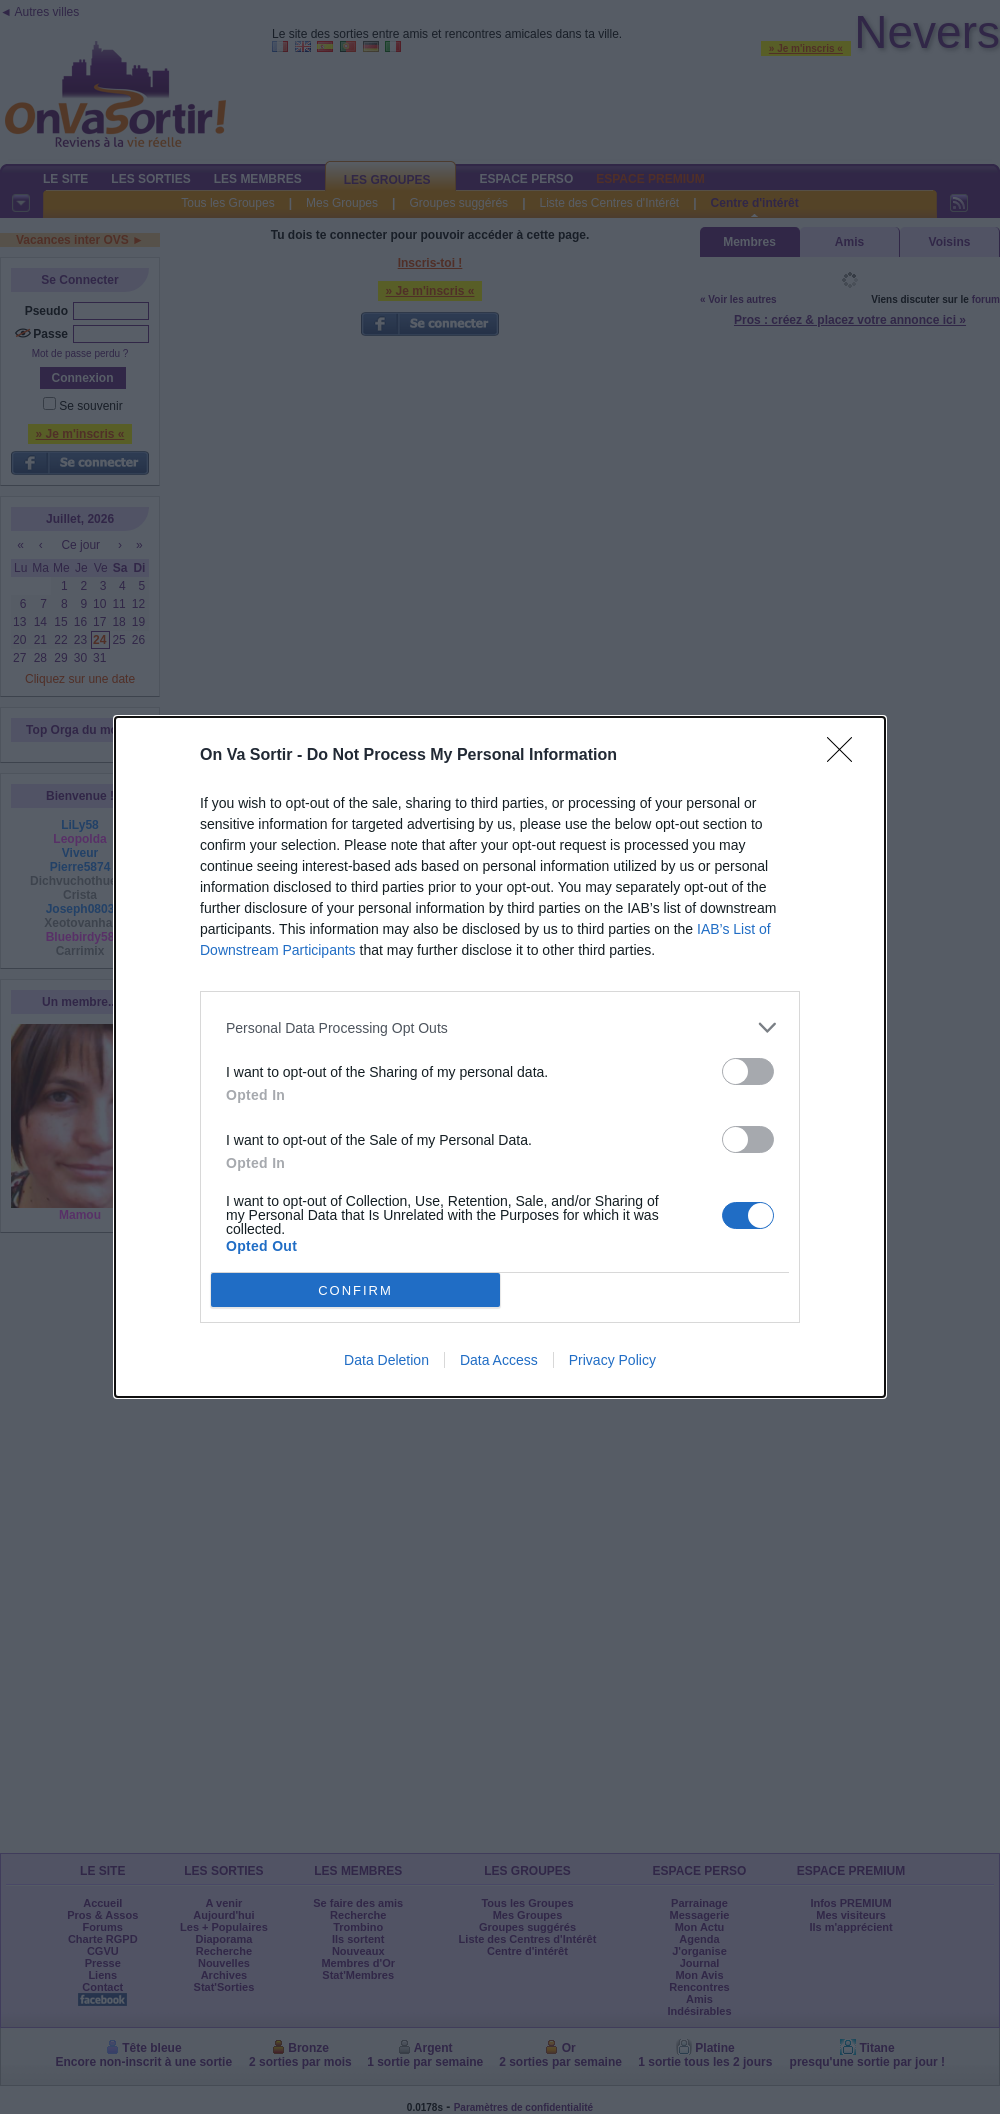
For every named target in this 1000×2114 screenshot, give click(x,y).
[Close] (846, 756)
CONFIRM (355, 1290)
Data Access (499, 1360)
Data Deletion (386, 1360)
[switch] (748, 1071)
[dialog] (500, 1057)
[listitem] (500, 1027)
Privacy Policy (612, 1360)
